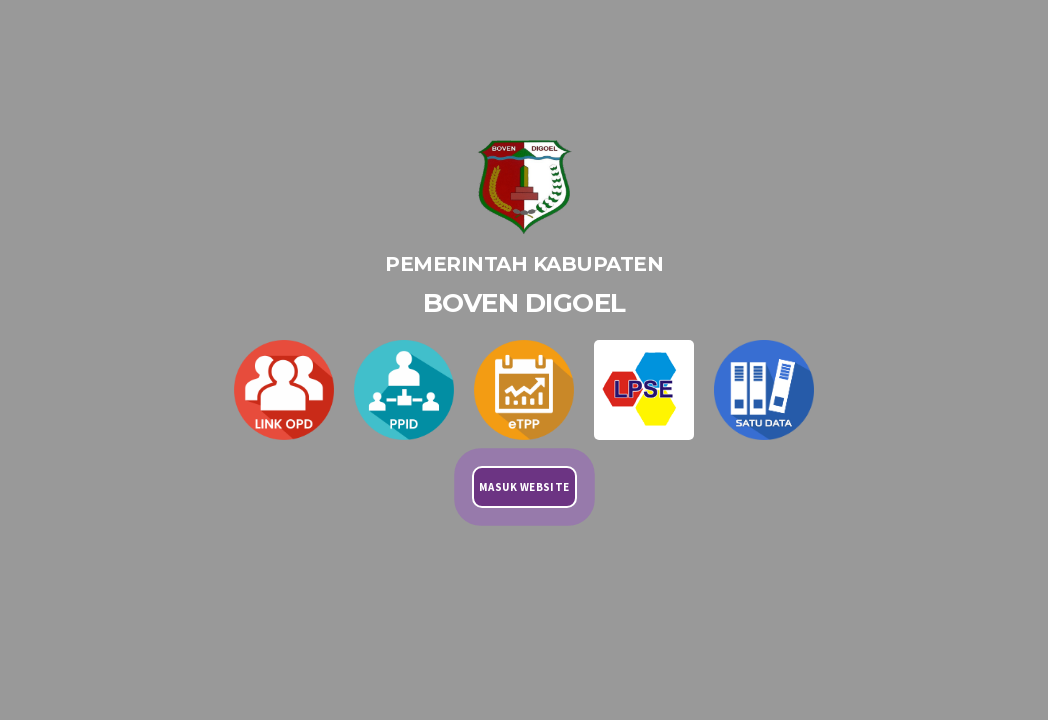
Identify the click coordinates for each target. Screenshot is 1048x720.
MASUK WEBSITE (524, 487)
